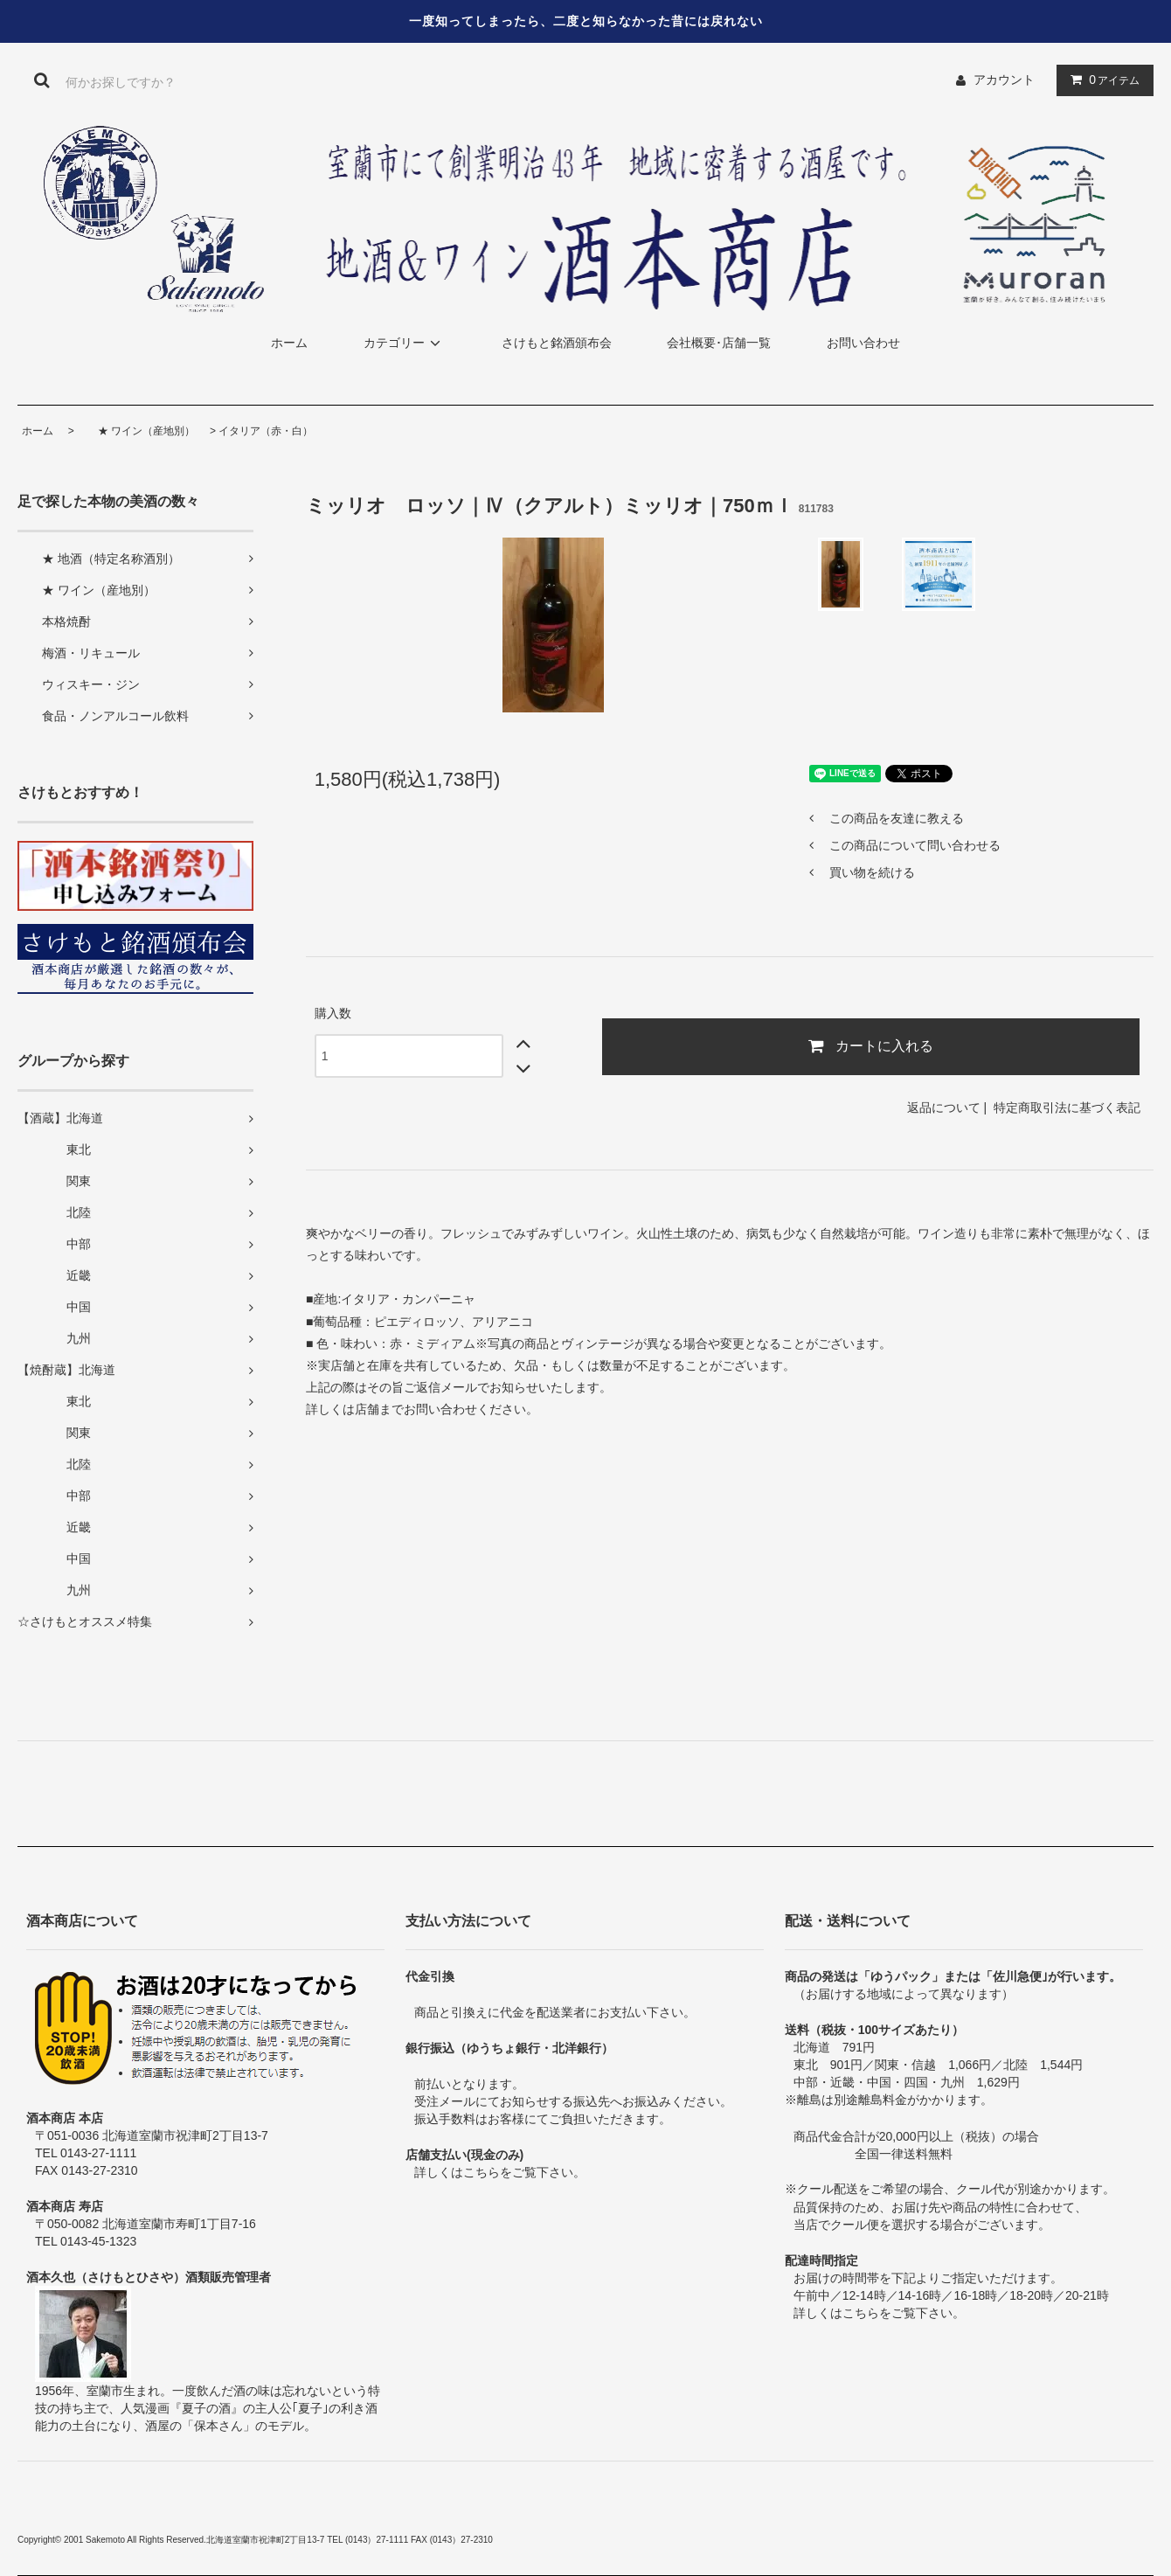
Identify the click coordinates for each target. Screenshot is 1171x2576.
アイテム (1101, 80)
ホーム (289, 343)
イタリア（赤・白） (265, 431)
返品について (943, 1107)
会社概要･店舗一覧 (719, 343)
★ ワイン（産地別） (136, 431)
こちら (481, 2172)
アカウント (1004, 80)
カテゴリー (405, 343)
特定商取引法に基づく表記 (1067, 1107)
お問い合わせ (863, 343)
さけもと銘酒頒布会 (557, 343)
